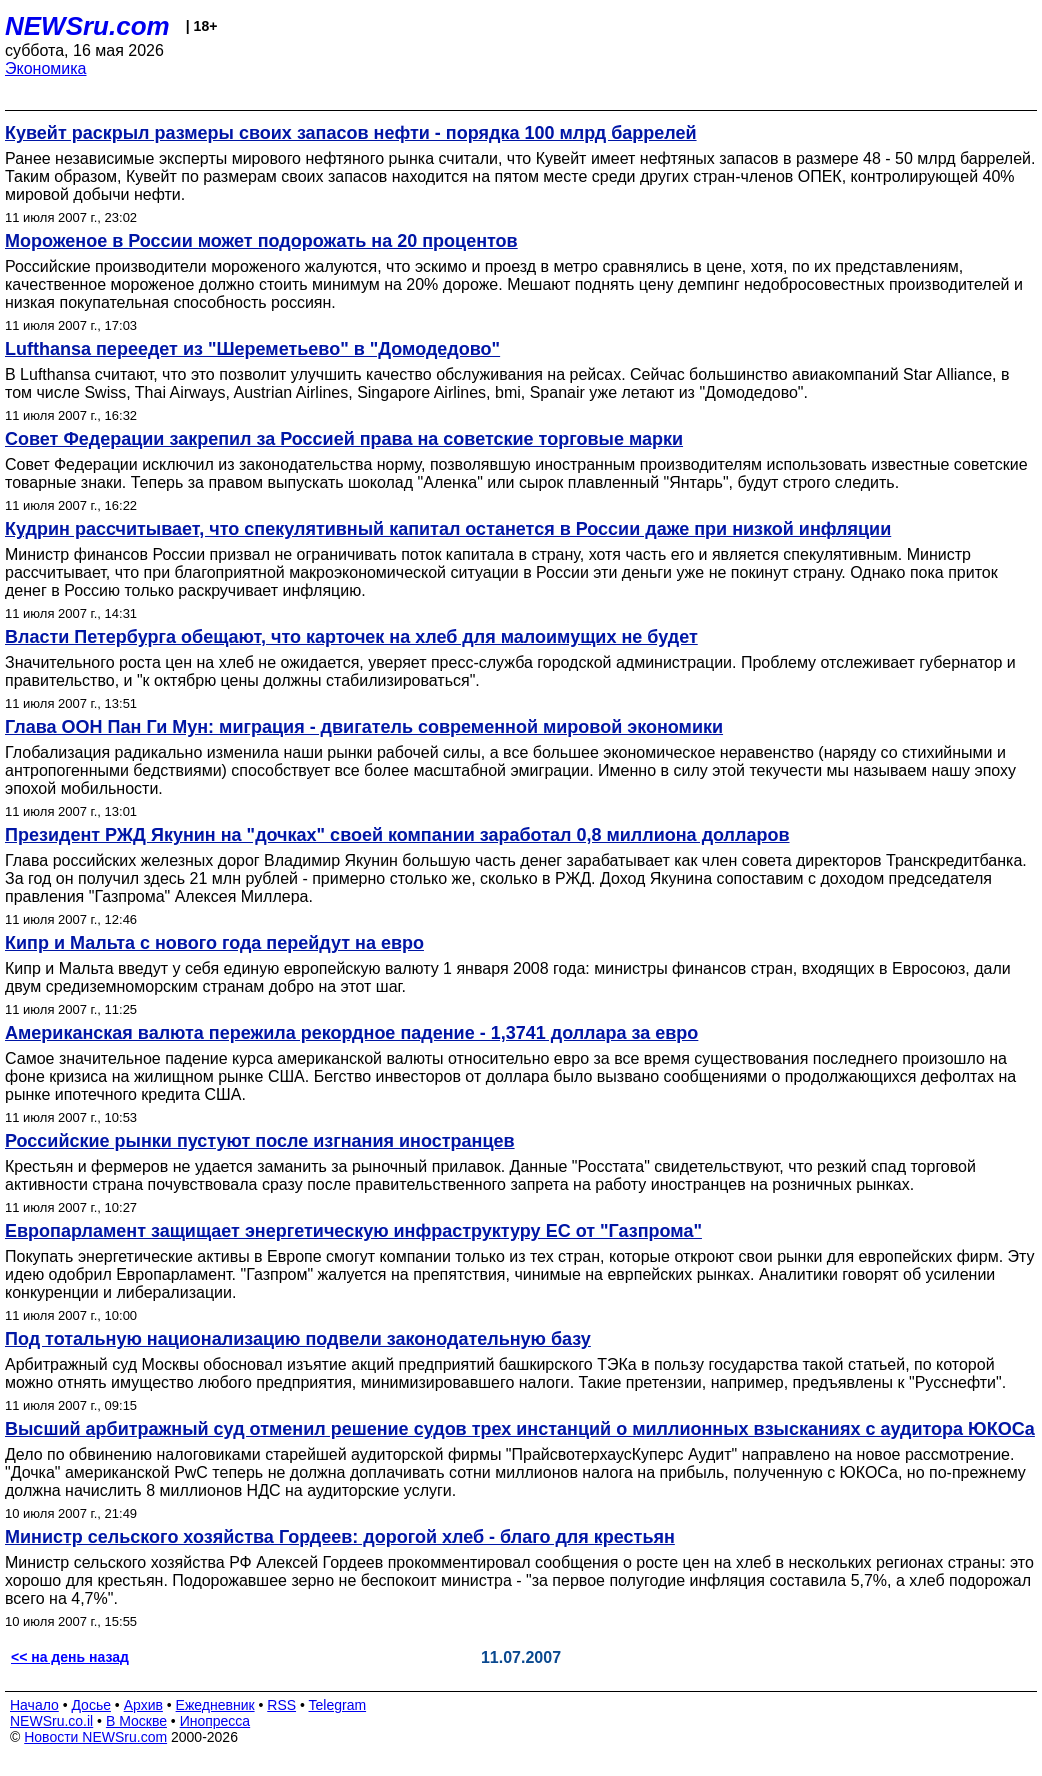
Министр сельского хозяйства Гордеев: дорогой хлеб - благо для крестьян (340, 1537)
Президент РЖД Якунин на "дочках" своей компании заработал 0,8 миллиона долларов (397, 835)
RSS (281, 1705)
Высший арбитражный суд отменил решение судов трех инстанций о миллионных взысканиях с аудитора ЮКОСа (520, 1429)
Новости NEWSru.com (95, 1737)
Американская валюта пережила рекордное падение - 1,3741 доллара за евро (351, 1033)
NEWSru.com (87, 26)
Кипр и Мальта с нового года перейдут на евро (214, 943)
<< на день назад (70, 1657)
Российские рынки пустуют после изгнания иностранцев (260, 1141)
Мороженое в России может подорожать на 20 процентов (261, 241)
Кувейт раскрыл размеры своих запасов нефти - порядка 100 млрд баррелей (351, 133)
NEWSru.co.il (51, 1721)
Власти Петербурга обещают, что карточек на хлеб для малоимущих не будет (351, 637)
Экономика (46, 68)
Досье (91, 1705)
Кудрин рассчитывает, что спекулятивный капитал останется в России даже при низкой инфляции (448, 529)
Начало (34, 1705)
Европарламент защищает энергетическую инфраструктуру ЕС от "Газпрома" (353, 1231)
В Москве (136, 1721)
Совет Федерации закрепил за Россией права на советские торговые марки (344, 439)
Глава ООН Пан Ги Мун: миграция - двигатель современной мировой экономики (364, 727)
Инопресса (215, 1721)
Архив (143, 1705)
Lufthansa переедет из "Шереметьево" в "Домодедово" (252, 349)
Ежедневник (215, 1705)
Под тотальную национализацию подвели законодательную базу (298, 1339)
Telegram (338, 1705)
